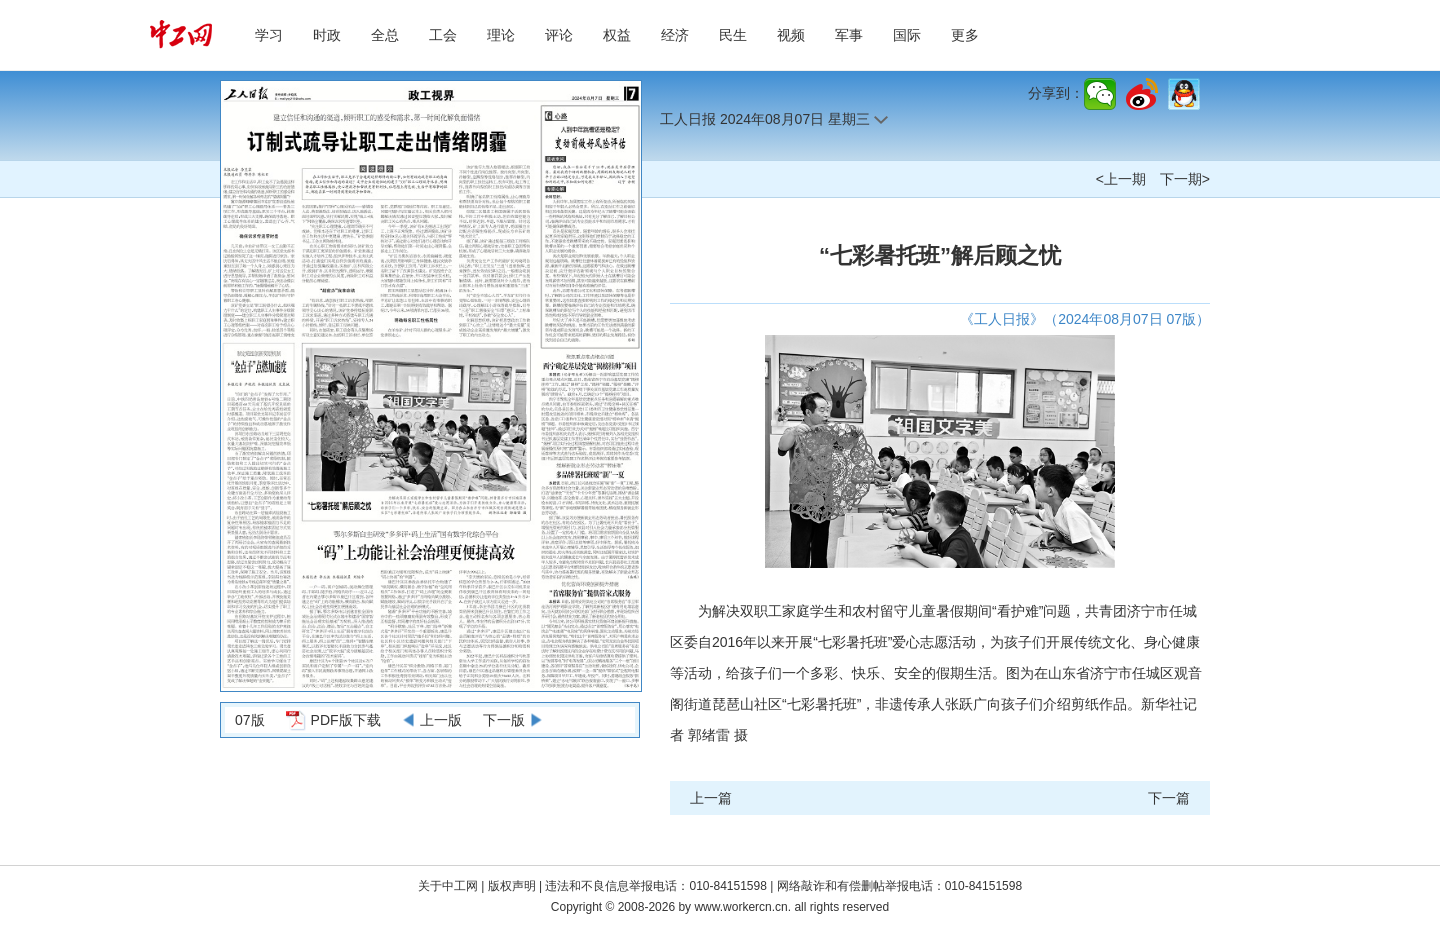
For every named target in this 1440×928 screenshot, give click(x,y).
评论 (559, 35)
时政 (327, 35)
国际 (907, 35)
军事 (849, 35)
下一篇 (1169, 798)
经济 (675, 35)
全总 (385, 35)
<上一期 (1121, 179)
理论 (501, 35)
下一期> (1185, 179)
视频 (791, 35)
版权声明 (513, 886)
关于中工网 (448, 886)
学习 (269, 35)
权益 (617, 35)
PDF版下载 (346, 720)
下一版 (504, 720)
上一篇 (711, 798)
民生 (733, 35)
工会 (443, 35)
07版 (250, 720)
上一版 (441, 720)
